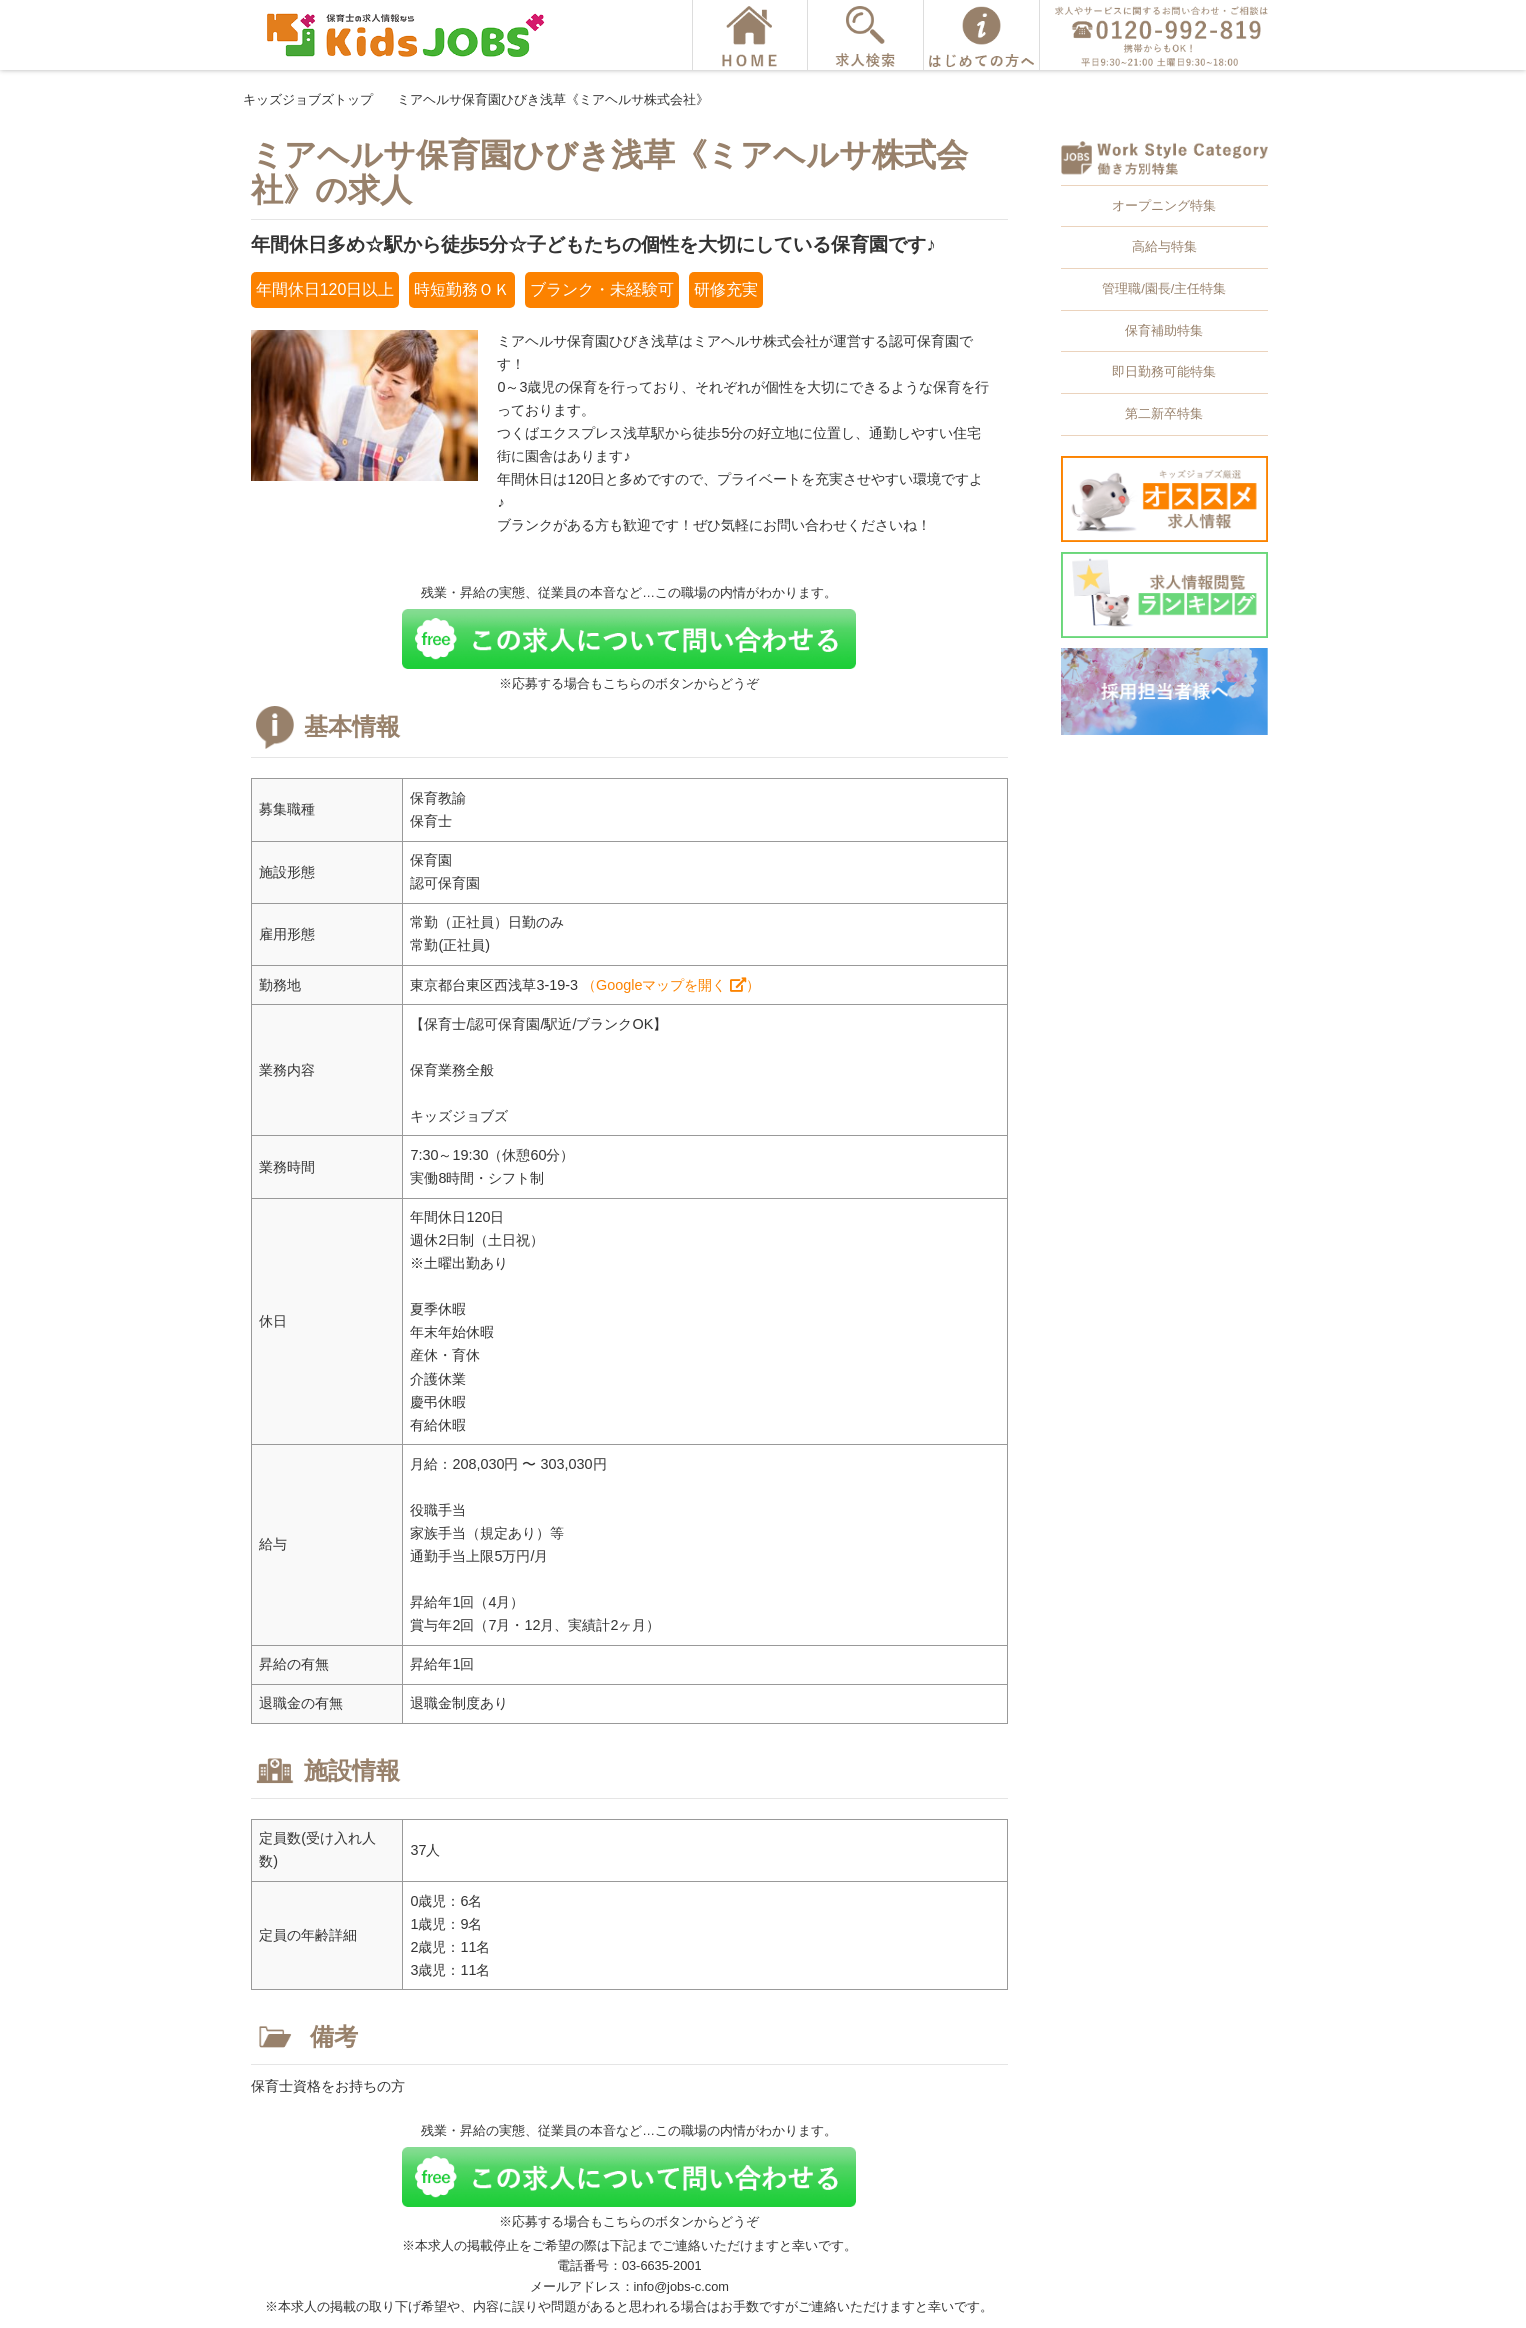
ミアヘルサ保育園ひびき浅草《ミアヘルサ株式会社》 (553, 99)
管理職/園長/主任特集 (1164, 288)
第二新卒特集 (1164, 413)
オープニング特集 (1164, 205)
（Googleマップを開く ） (671, 985)
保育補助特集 (1164, 330)
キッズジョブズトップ (308, 99)
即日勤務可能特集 (1164, 371)
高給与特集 (1164, 246)
